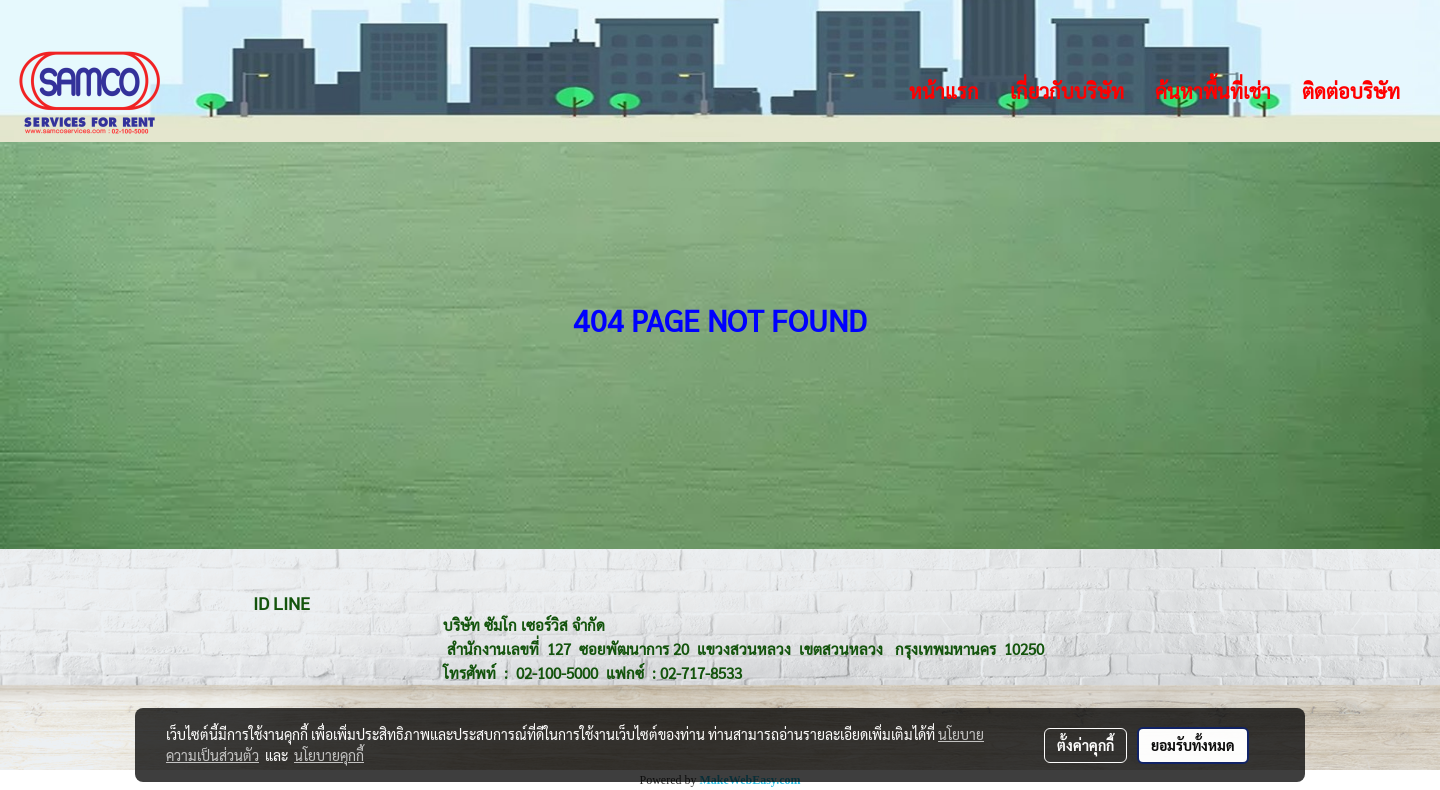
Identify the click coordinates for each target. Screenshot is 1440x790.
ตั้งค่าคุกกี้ (1085, 745)
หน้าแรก (944, 91)
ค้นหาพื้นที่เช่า (1213, 91)
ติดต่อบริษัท (1351, 91)
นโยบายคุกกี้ (329, 755)
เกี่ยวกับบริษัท (1067, 91)
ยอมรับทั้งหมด (1193, 745)
